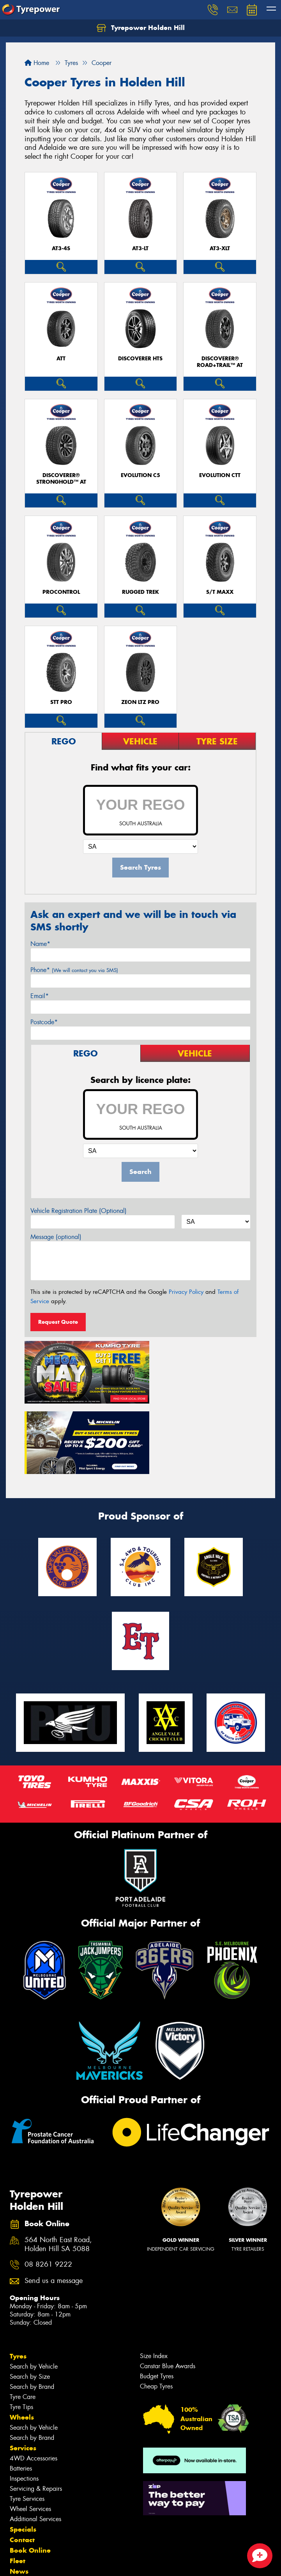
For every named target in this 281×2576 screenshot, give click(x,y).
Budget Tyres (156, 2299)
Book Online (30, 2473)
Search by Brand (32, 2310)
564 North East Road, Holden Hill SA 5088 (58, 2168)
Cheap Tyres (156, 2310)
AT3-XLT (220, 248)
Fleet (17, 2484)
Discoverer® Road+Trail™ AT (220, 362)
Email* (39, 996)
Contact (22, 2463)
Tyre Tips (21, 2330)
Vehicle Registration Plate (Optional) (78, 1211)
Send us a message (54, 2204)
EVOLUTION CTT (219, 475)
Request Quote (58, 1321)
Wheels (22, 2340)
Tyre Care (22, 2320)
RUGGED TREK (140, 592)
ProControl (61, 592)
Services (23, 2371)
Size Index (154, 2279)
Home (37, 63)
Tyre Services (27, 2422)
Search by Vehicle (34, 2290)
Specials (23, 2452)
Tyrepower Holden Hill (141, 28)
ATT (61, 358)
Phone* (74, 970)
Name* (40, 944)
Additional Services (35, 2442)
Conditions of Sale (103, 2563)
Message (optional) (55, 1237)
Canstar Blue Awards (167, 2289)
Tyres (18, 2279)
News (19, 2494)
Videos (21, 2505)
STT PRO (61, 702)
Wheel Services (30, 2432)
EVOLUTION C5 (140, 475)
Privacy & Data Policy (55, 2563)
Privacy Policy (186, 1292)
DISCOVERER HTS (140, 358)
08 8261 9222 (48, 2188)
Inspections (24, 2402)
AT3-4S (61, 248)
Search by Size (30, 2300)
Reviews (23, 2515)
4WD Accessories (33, 2382)
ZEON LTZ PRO (140, 702)
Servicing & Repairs (36, 2412)
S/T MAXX (219, 592)
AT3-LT (140, 248)
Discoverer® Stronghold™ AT (61, 478)
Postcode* (44, 1022)
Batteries (21, 2392)
